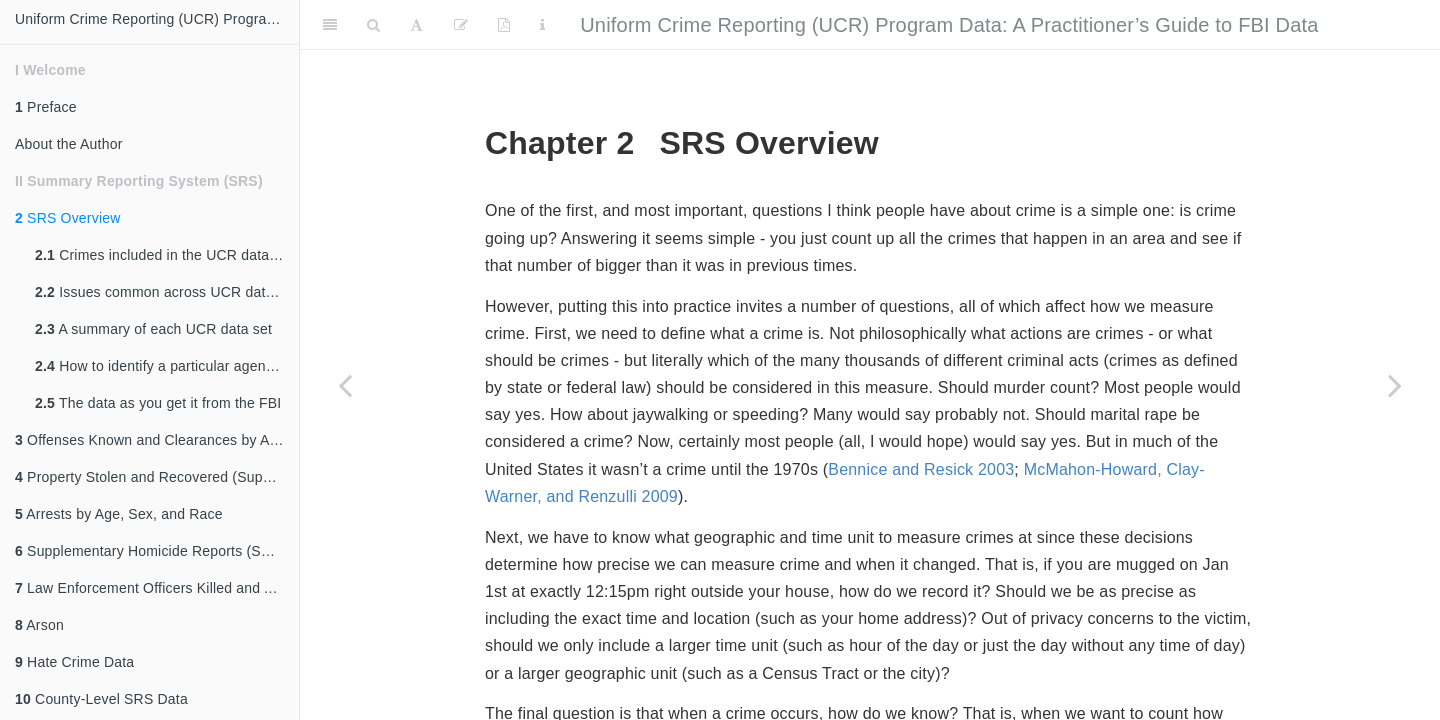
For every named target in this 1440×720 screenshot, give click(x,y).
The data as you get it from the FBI (158, 403)
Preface (46, 107)
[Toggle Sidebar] (330, 25)
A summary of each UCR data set (153, 329)
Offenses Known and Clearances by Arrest (156, 440)
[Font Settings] (416, 25)
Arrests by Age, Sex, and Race (119, 514)
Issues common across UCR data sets (167, 292)
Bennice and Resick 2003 (921, 469)
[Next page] (1395, 385)
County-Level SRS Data (101, 699)
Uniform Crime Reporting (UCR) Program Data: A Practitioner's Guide (157, 19)
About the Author (69, 144)
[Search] (373, 25)
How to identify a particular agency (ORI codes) (167, 366)
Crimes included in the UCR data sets (167, 255)
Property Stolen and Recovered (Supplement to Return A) (157, 477)
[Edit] (461, 25)
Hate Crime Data (74, 662)
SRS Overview (68, 218)
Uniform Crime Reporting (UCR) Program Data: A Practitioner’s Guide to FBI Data (949, 25)
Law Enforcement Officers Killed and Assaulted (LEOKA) (157, 588)
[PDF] (504, 25)
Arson (39, 625)
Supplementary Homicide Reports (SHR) (150, 551)
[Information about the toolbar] (542, 25)
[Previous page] (345, 385)
